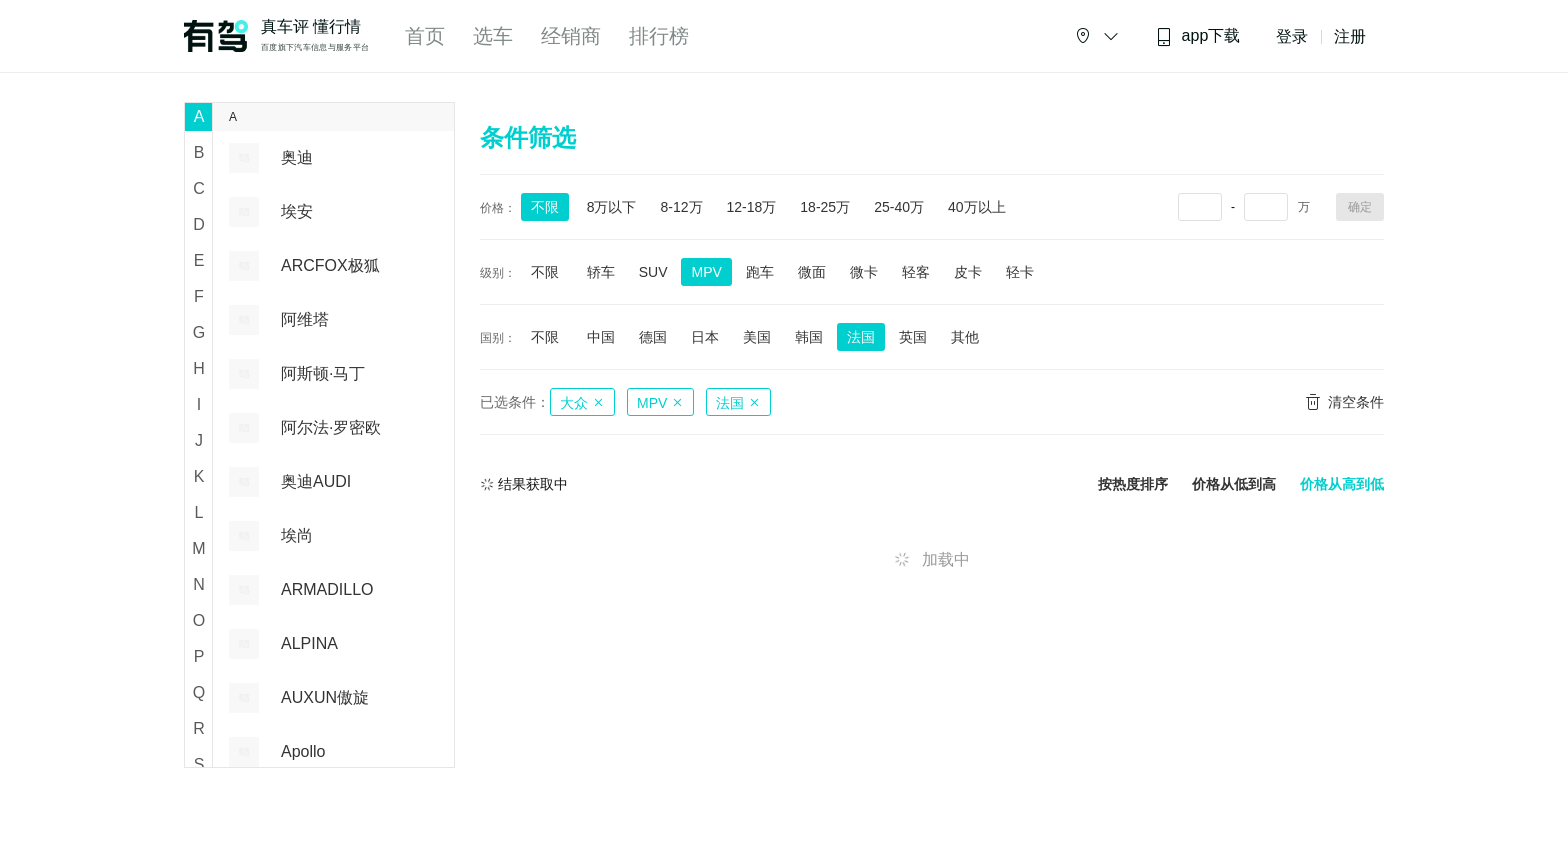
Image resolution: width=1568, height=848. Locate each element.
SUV (653, 272)
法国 (861, 337)
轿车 (601, 272)
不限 (545, 207)
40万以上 (977, 207)
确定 (1360, 207)
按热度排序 (1133, 484)
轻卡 (1020, 272)
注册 (1350, 36)
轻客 (916, 272)
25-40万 (899, 207)
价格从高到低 (1342, 484)
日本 (705, 337)
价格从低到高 (1234, 484)
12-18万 (752, 207)
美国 (757, 337)
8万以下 (612, 207)
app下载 (1198, 36)
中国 (601, 337)
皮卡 (968, 272)
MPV (706, 272)
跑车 (760, 272)
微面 (812, 272)
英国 (913, 337)
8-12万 (681, 207)
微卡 (864, 272)
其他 (965, 337)
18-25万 (825, 207)
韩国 (809, 337)
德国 (653, 337)
